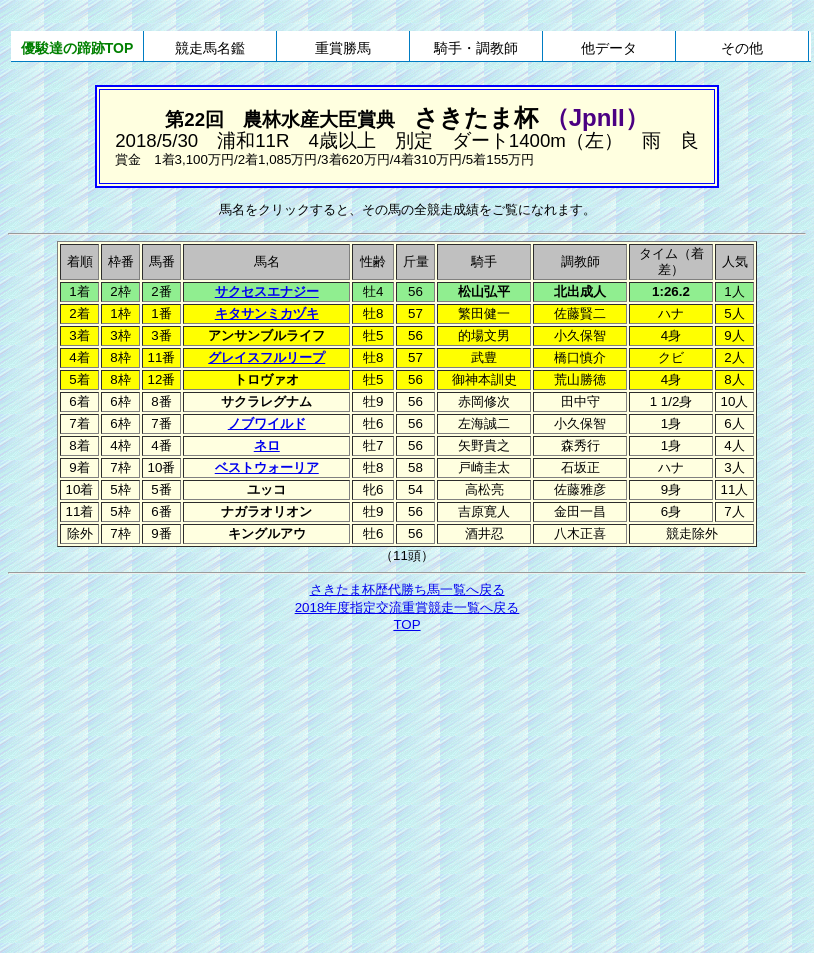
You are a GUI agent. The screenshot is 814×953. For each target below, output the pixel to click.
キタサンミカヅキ (267, 313)
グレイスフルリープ (266, 357)
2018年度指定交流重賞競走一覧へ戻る (407, 607)
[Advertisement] (407, 785)
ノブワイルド (267, 423)
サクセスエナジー (267, 291)
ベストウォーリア (267, 467)
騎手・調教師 (476, 48)
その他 (742, 48)
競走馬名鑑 (210, 48)
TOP (406, 624)
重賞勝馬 (343, 48)
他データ (609, 48)
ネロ (267, 445)
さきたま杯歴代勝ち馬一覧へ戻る (407, 589)
